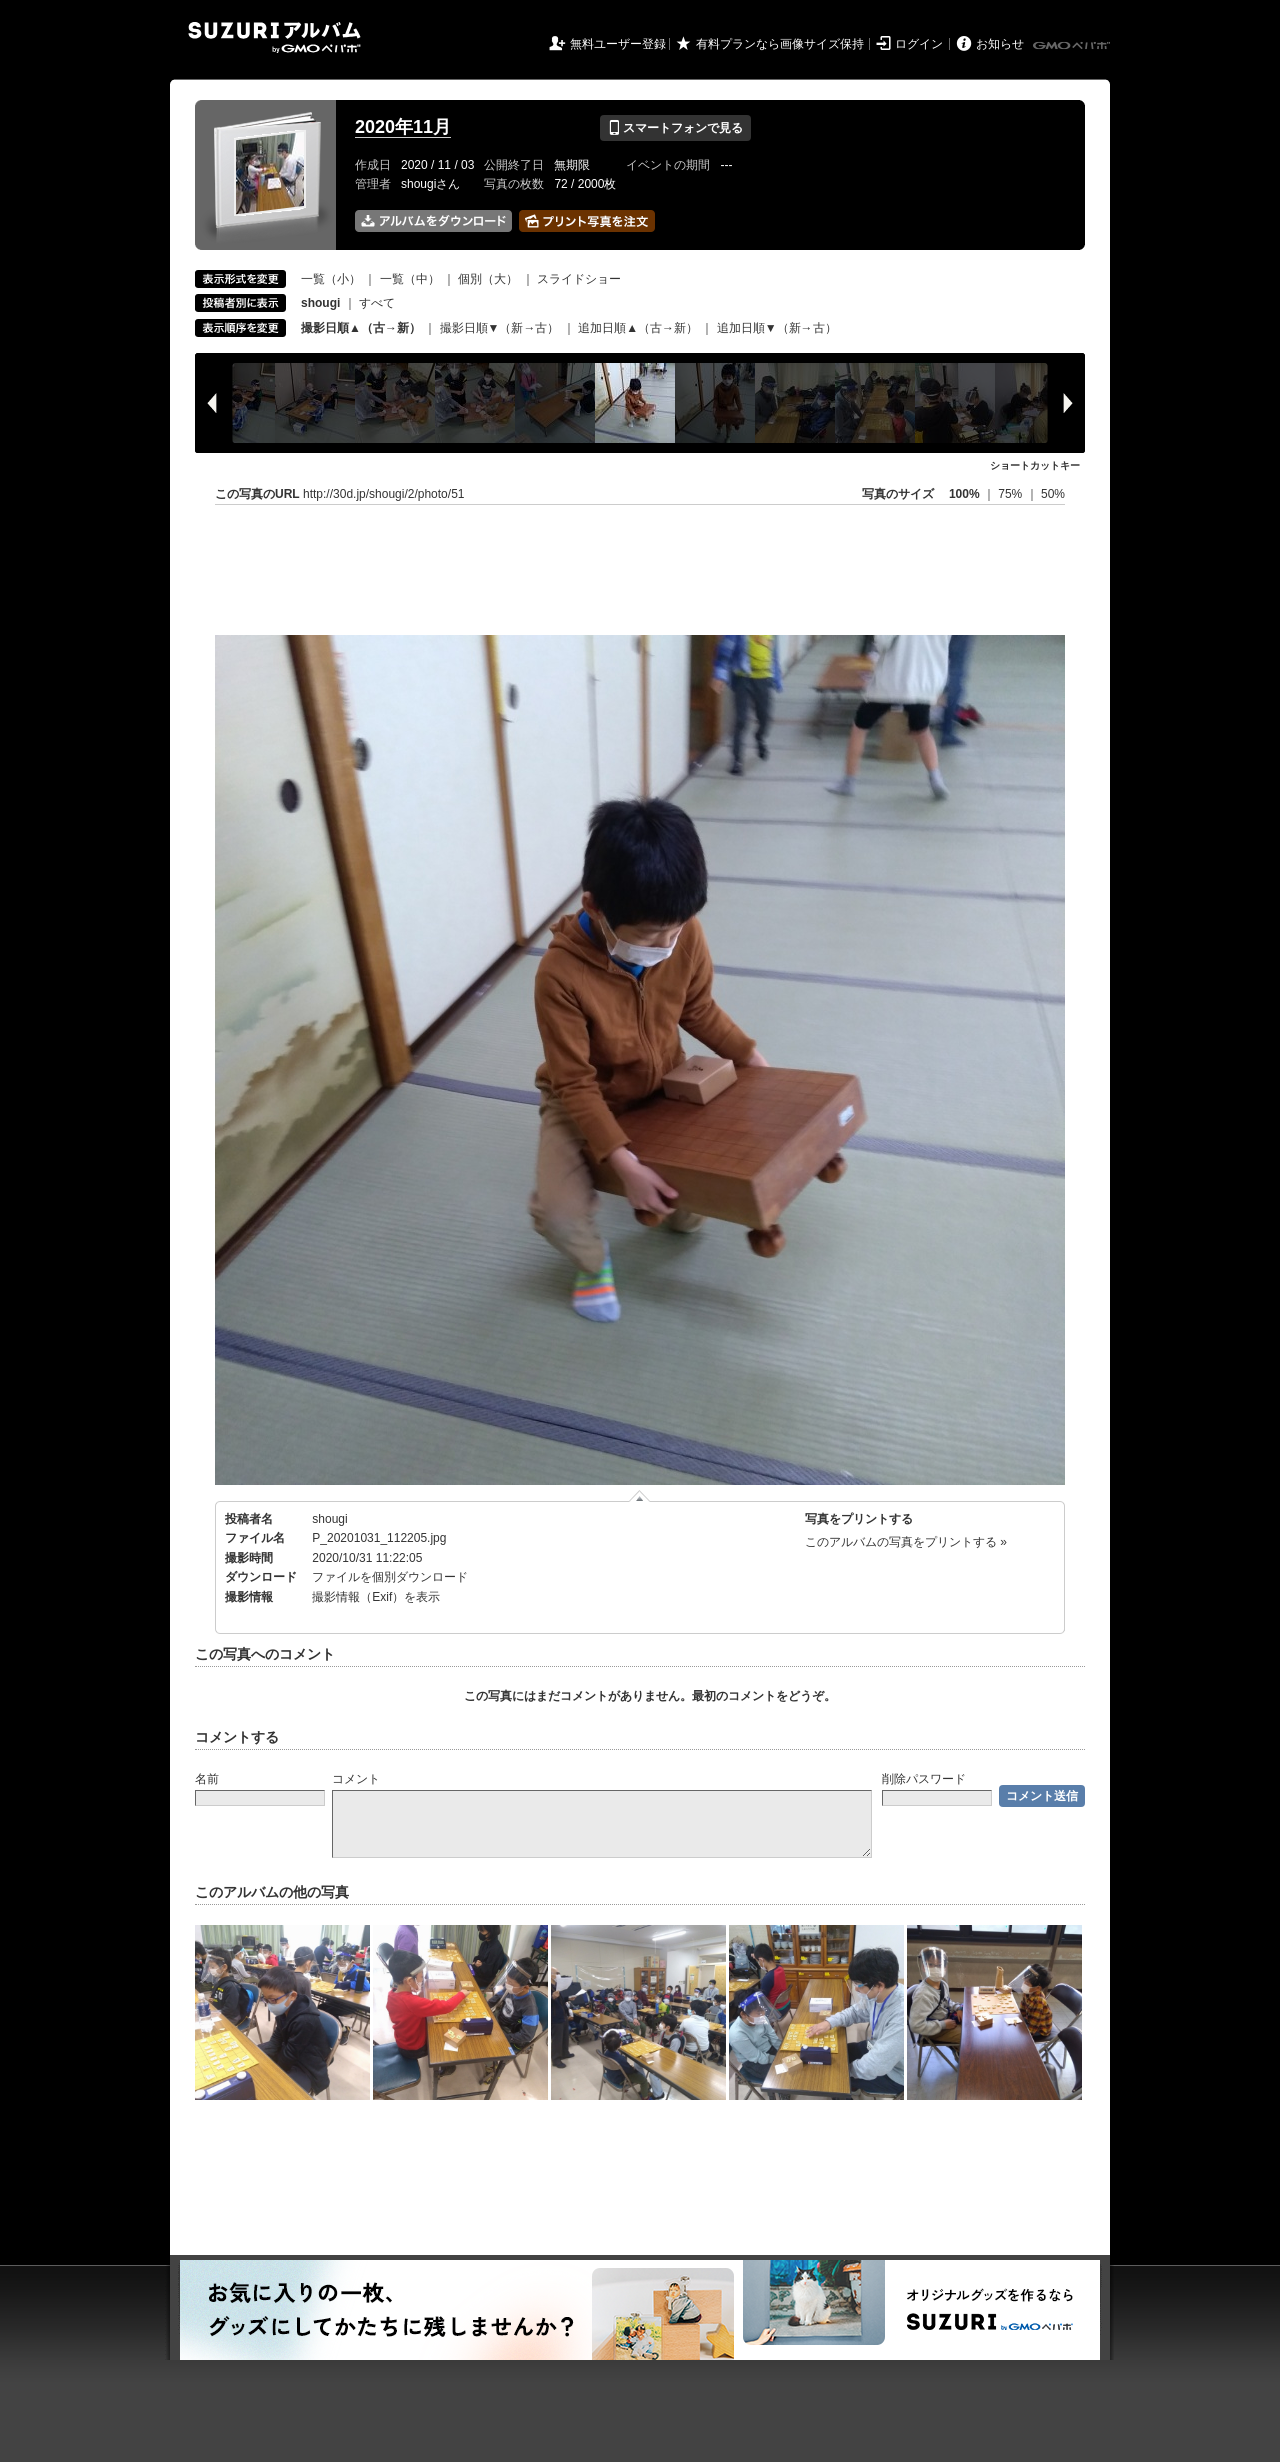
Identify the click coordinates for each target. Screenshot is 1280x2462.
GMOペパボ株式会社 (1073, 46)
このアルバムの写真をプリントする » (906, 1542)
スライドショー (579, 279)
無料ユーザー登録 (618, 44)
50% (1053, 494)
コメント (356, 1779)
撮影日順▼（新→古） (500, 328)
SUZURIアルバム (274, 37)
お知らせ (1000, 44)
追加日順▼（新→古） (777, 328)
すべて (377, 303)
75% (1011, 494)
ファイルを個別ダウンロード (390, 1577)
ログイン (919, 44)
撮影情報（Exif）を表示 (376, 1597)
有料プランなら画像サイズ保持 (780, 44)
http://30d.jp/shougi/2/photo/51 (383, 494)
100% (964, 494)
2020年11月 (403, 127)
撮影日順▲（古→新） (361, 328)
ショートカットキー (1035, 465)
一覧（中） (410, 279)
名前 (207, 1779)
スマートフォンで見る (675, 128)
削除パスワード (924, 1779)
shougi (329, 1519)
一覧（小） (331, 279)
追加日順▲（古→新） (638, 328)
